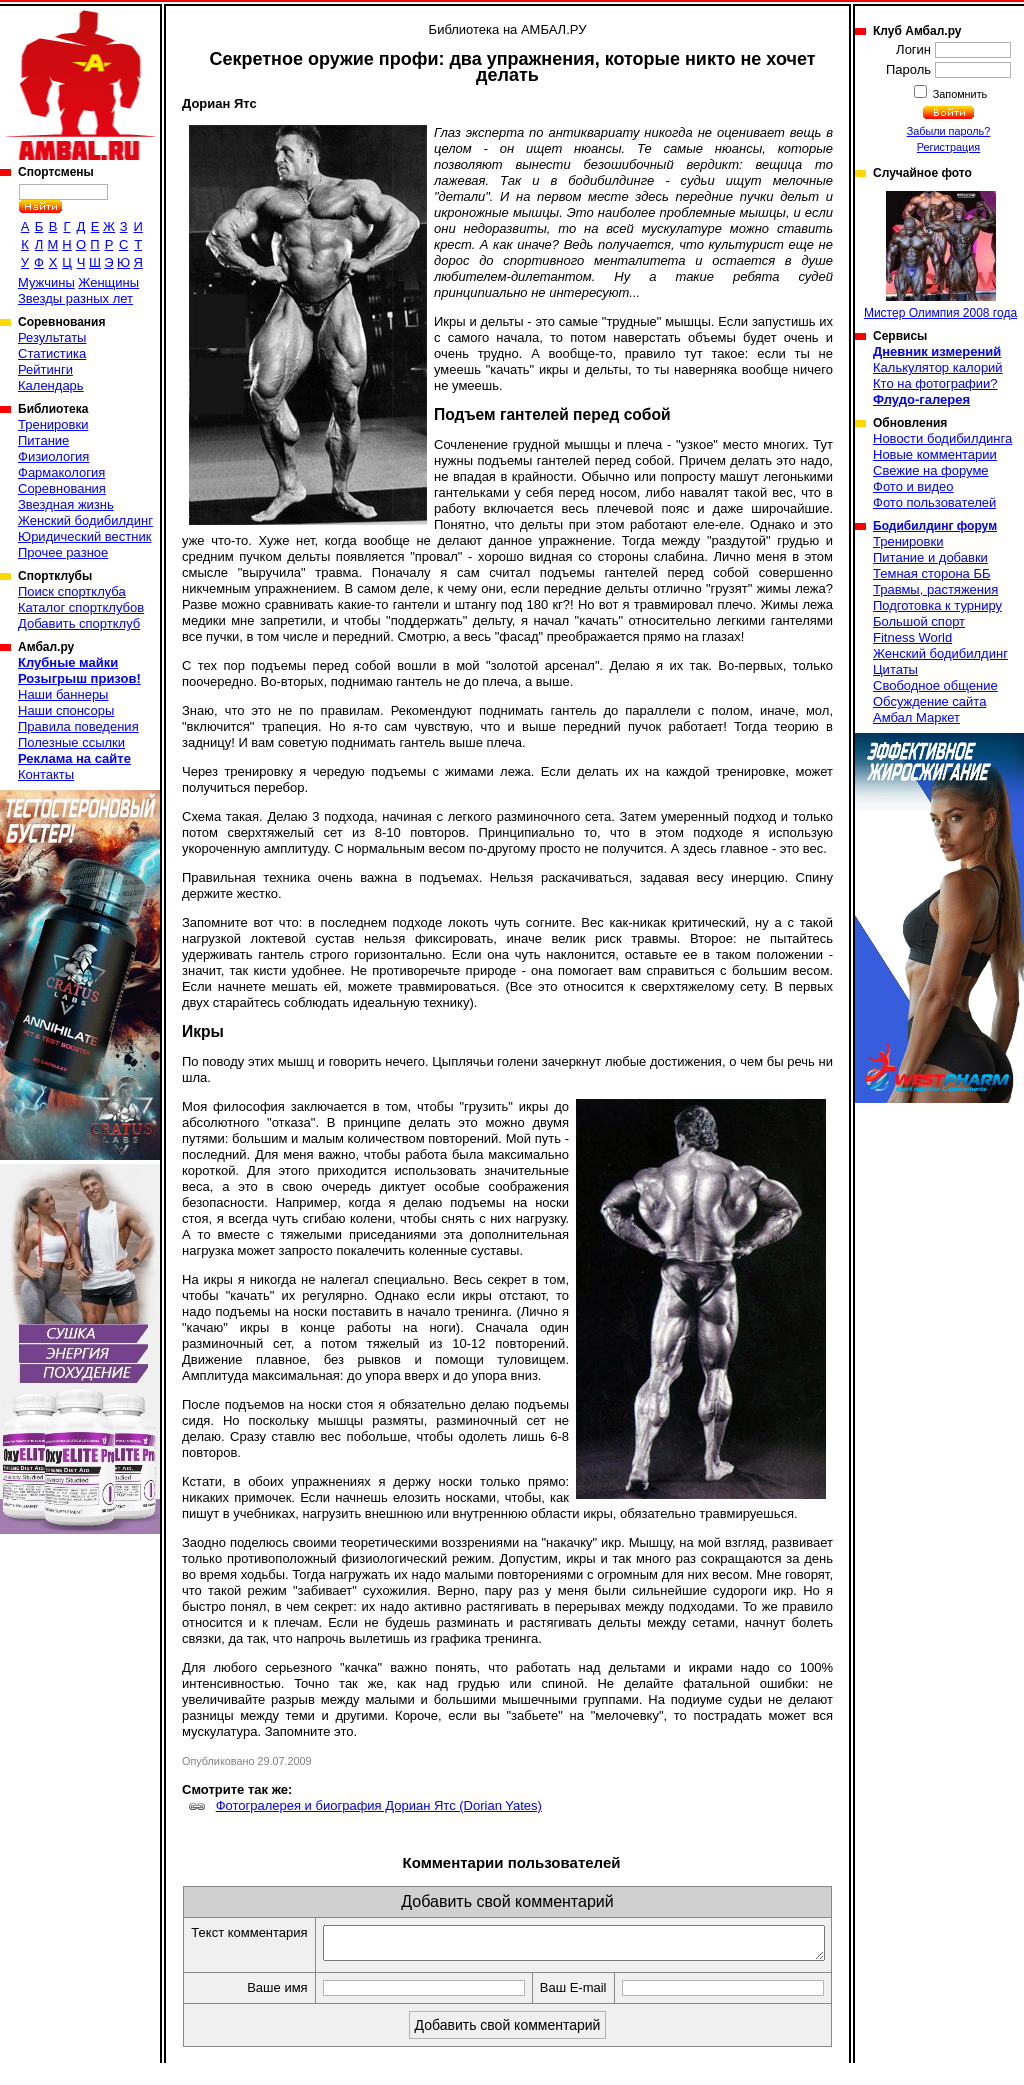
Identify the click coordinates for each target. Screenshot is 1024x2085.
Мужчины (46, 282)
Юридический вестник (84, 536)
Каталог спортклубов (81, 607)
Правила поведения (78, 726)
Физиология (53, 456)
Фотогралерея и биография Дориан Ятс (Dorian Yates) (379, 1805)
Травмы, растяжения (935, 589)
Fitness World (912, 637)
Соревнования (62, 488)
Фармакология (61, 472)
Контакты (46, 774)
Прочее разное (63, 552)
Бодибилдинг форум (935, 526)
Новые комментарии (935, 454)
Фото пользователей (934, 502)
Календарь (51, 385)
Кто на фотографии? (935, 383)
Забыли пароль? (949, 131)
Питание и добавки (930, 557)
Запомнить (959, 94)
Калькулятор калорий (938, 367)
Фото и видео (913, 486)
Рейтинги (45, 369)
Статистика (52, 353)
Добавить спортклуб (79, 623)
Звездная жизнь (66, 504)
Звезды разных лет (75, 298)
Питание (43, 440)
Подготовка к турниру (937, 605)
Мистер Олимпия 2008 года (940, 255)
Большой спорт (919, 621)
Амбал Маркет (916, 717)
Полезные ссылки (71, 742)
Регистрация (948, 147)
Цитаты (895, 669)
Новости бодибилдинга (942, 438)
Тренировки (53, 424)
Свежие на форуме (931, 470)
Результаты (52, 337)
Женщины (108, 282)
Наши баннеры (63, 694)
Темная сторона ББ (932, 573)
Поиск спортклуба (72, 591)
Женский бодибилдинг (85, 520)
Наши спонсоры (66, 710)
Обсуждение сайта (929, 701)
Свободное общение (935, 685)
